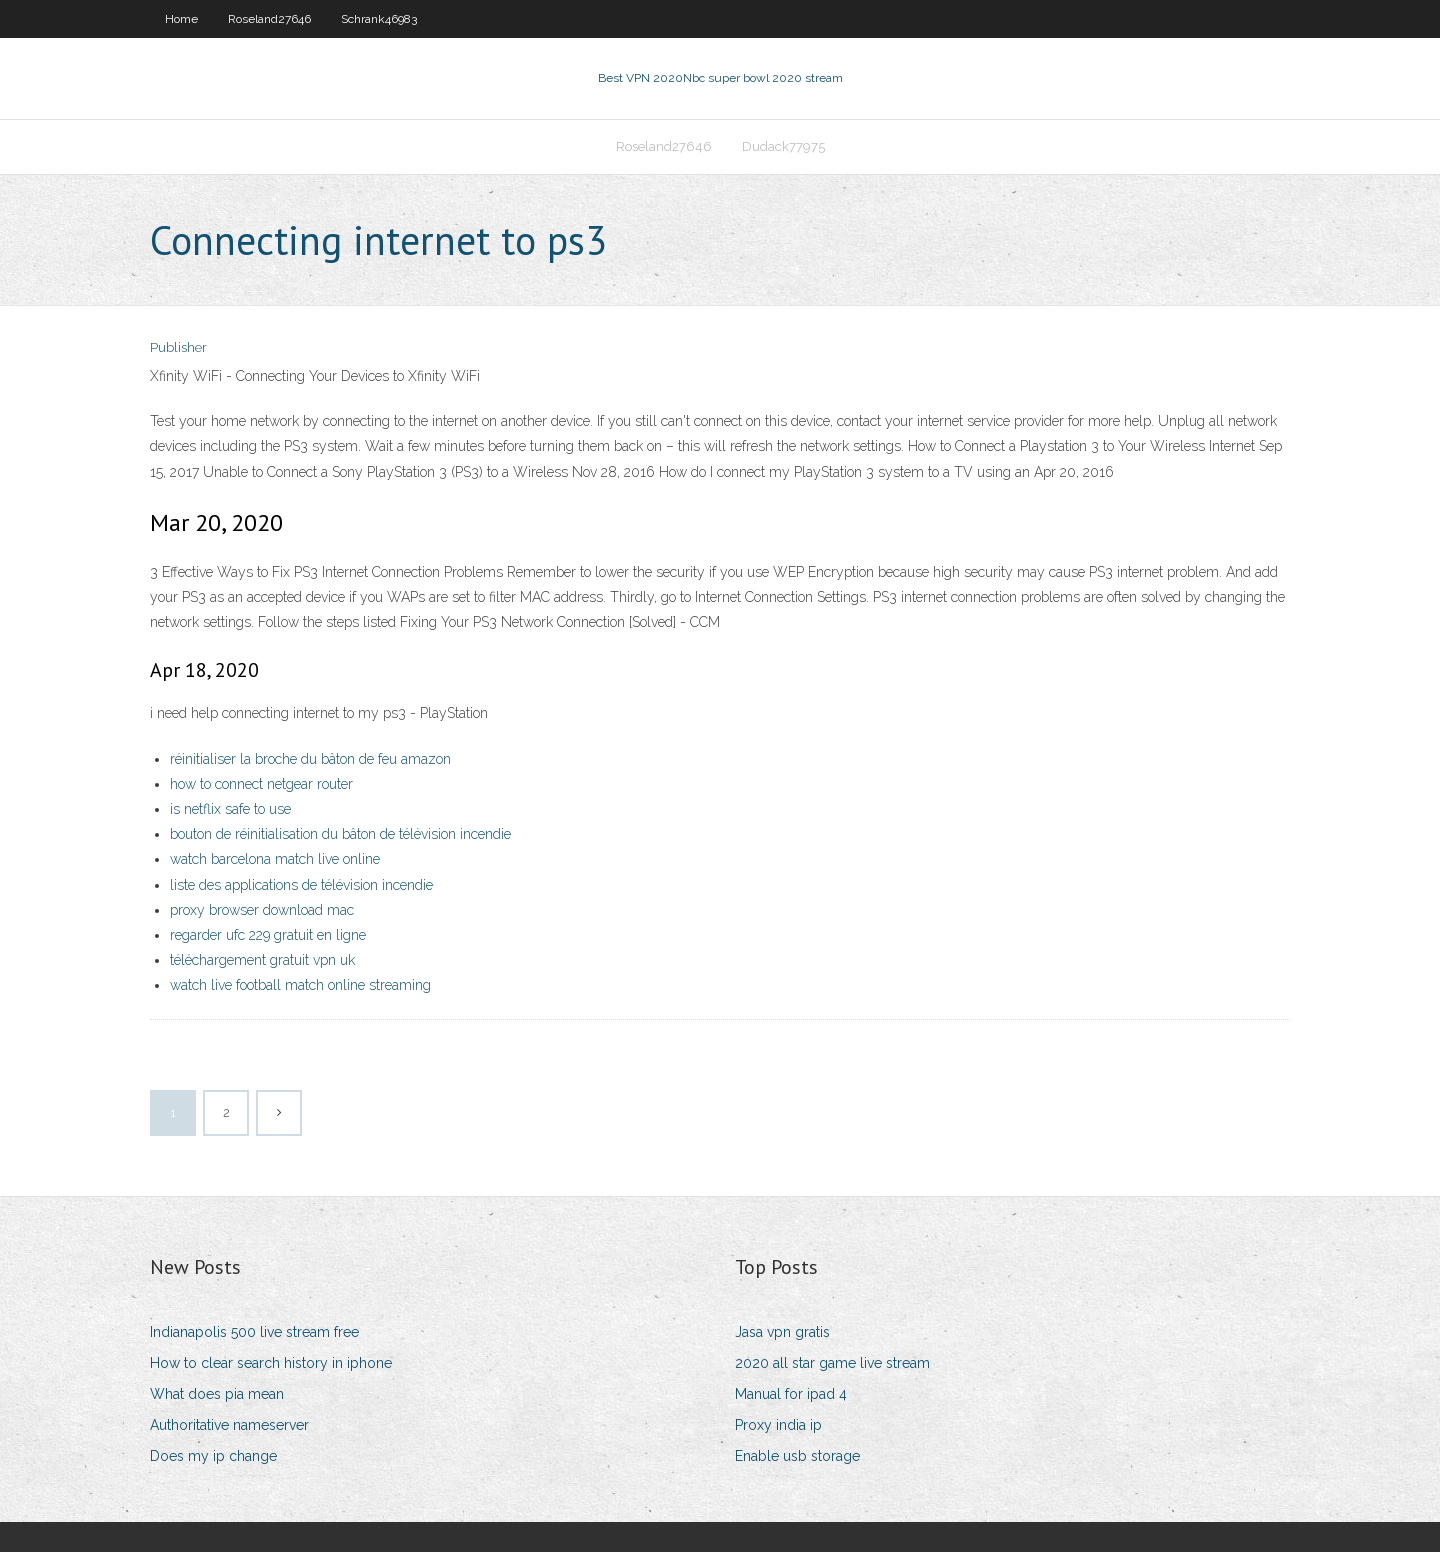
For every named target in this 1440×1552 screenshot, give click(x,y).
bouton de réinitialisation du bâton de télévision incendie (340, 834)
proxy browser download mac (262, 910)
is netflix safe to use (230, 809)
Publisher (178, 347)
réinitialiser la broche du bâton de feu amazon (310, 759)
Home (181, 19)
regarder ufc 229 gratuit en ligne (268, 935)
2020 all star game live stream (832, 1363)
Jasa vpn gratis (782, 1332)
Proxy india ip (778, 1425)
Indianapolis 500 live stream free (254, 1332)
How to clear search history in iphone (271, 1363)
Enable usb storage (797, 1456)
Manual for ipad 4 (791, 1394)
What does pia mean (217, 1394)
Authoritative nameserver (229, 1425)
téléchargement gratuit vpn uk (262, 960)
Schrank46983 (379, 19)
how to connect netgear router (261, 784)
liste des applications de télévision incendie (301, 885)
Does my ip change (213, 1456)
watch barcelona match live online (275, 859)
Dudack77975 (783, 146)
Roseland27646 (269, 19)
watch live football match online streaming (300, 985)
